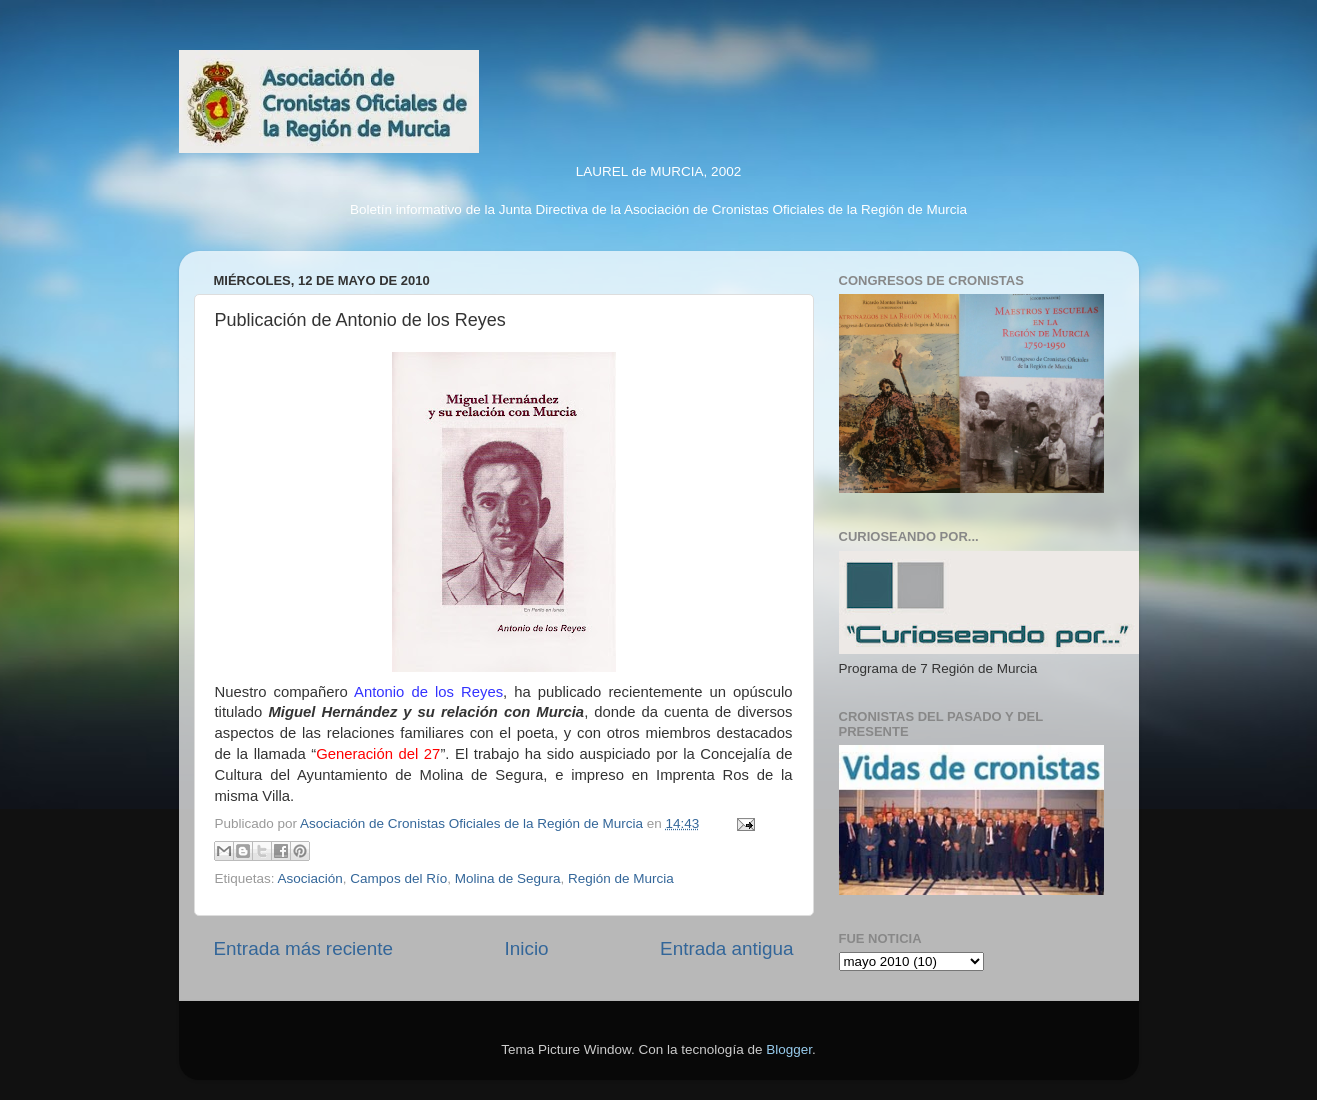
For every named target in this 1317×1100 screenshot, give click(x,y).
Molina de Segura (508, 878)
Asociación (310, 878)
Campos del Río (398, 878)
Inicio (527, 948)
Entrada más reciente (304, 948)
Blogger (789, 1049)
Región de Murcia (621, 878)
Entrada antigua (726, 948)
